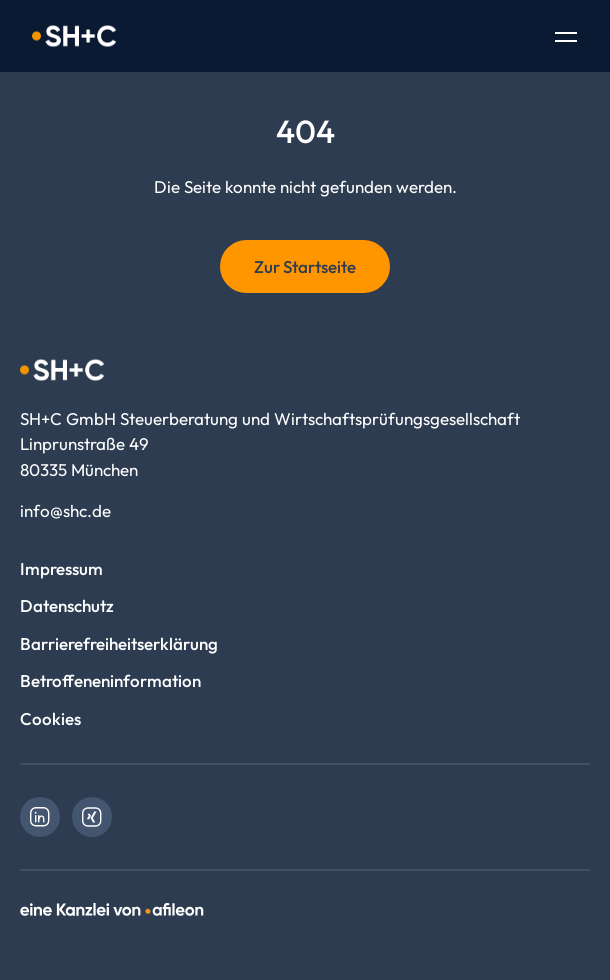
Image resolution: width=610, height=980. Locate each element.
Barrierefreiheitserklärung (119, 643)
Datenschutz (67, 605)
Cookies (50, 718)
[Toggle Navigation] (566, 39)
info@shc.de (65, 510)
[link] (40, 817)
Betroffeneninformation (110, 680)
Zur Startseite (305, 266)
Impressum (61, 568)
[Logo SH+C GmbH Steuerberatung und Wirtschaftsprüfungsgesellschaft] (74, 36)
